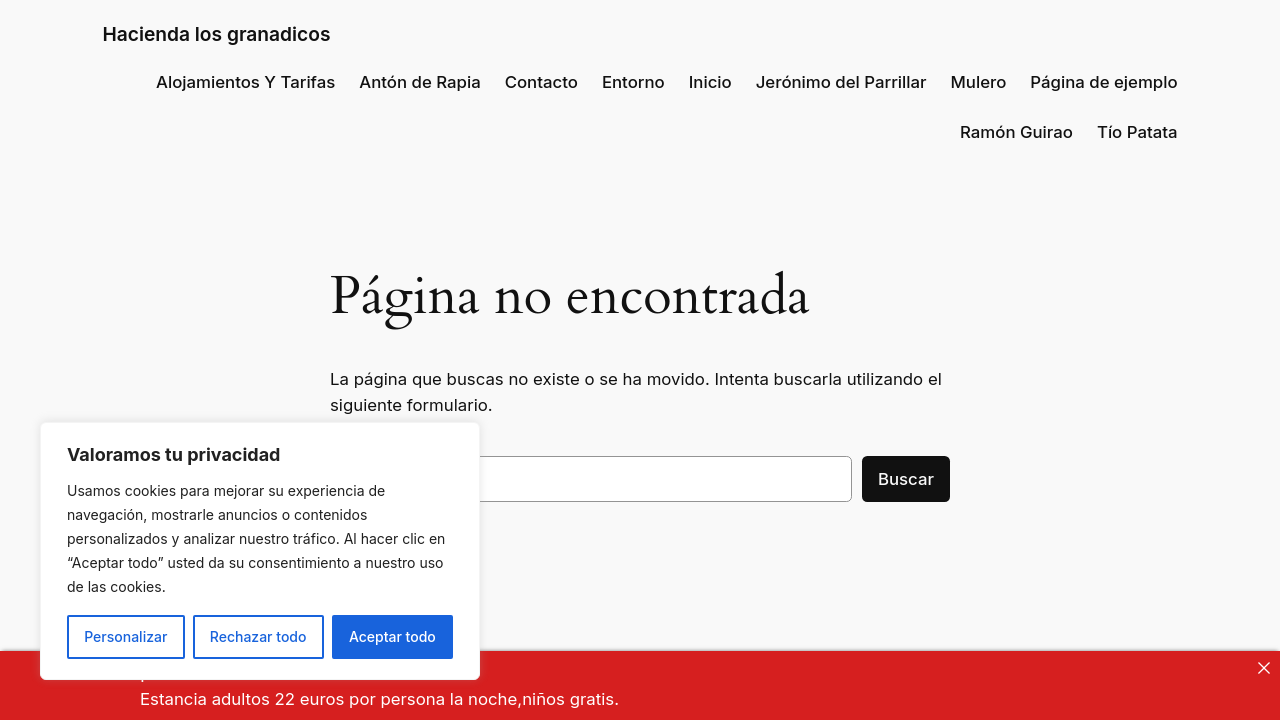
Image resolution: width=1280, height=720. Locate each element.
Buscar (906, 479)
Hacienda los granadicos (216, 34)
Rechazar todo (258, 636)
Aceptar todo (392, 636)
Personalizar (125, 636)
